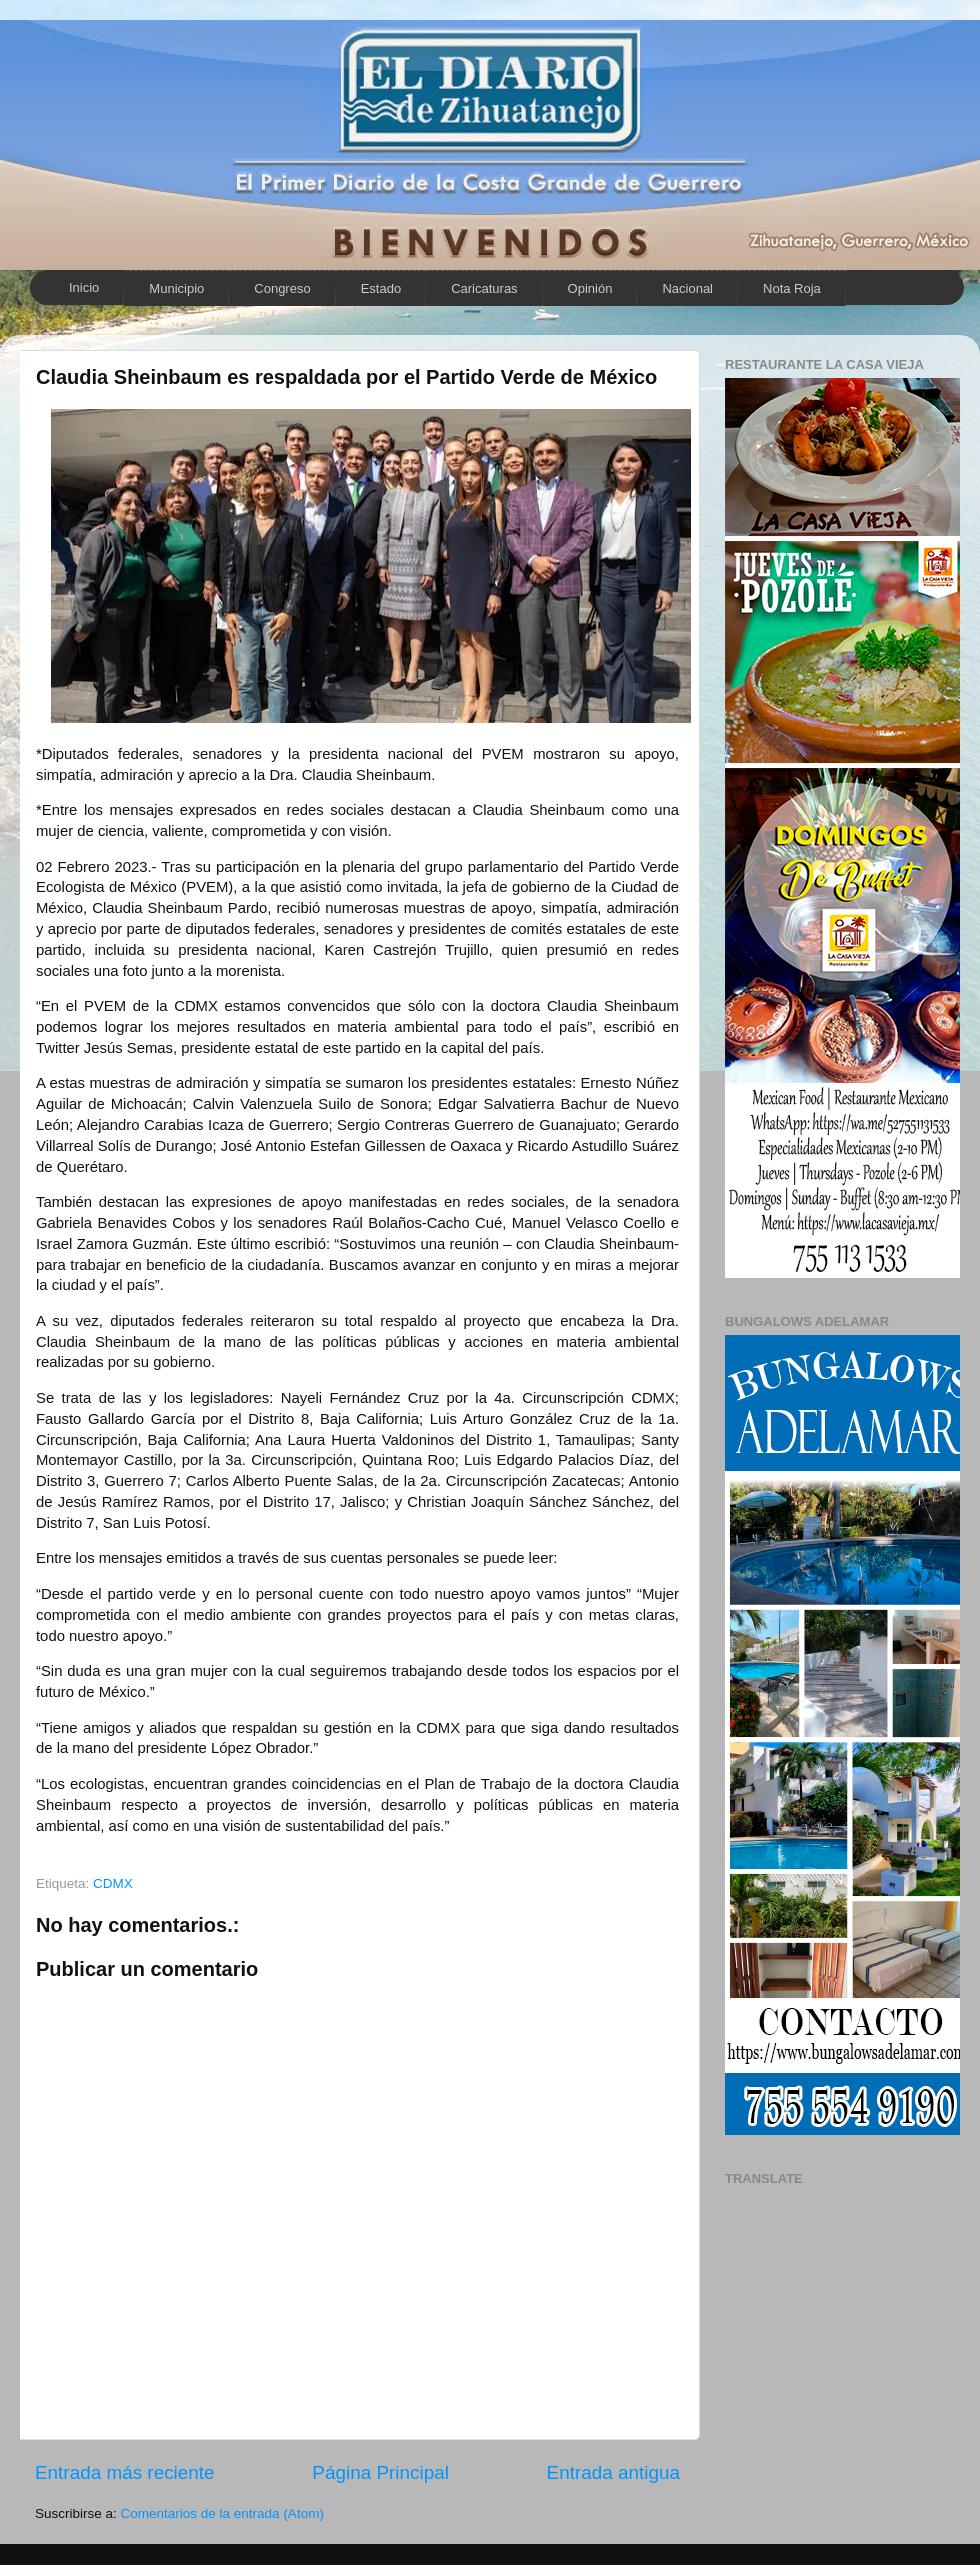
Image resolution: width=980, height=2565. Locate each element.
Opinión (590, 288)
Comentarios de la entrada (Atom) (222, 2513)
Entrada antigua (613, 2472)
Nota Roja (792, 288)
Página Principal (380, 2472)
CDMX (113, 1883)
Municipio (176, 288)
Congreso (282, 288)
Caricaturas (484, 288)
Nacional (687, 288)
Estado (381, 288)
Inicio (84, 287)
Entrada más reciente (125, 2472)
